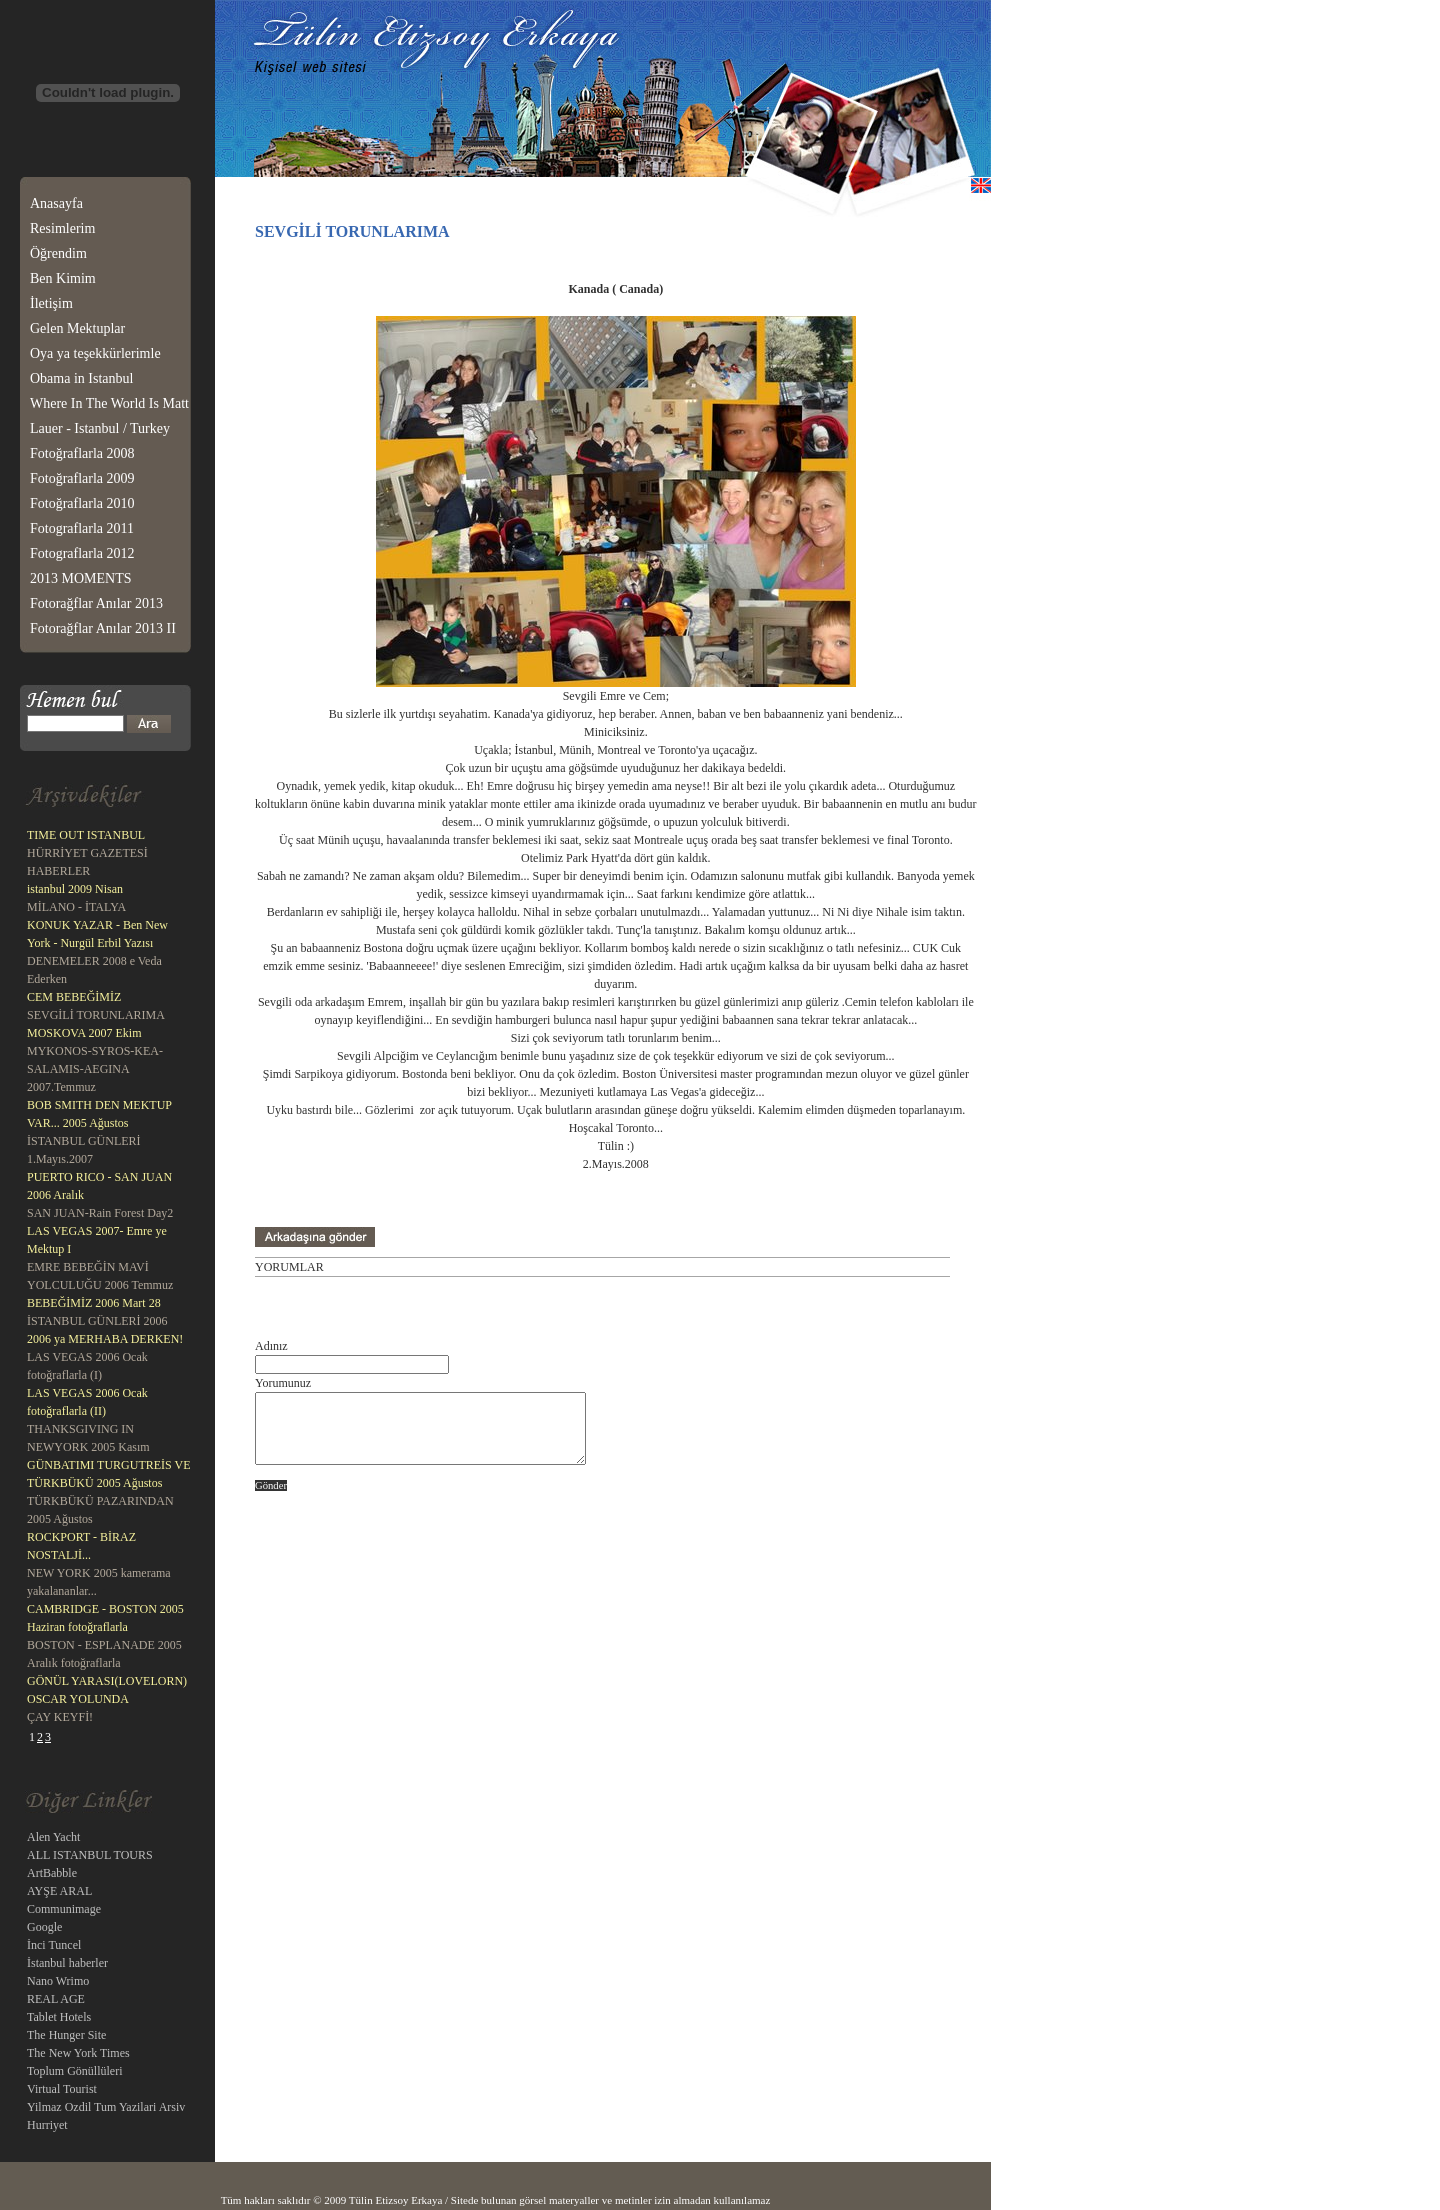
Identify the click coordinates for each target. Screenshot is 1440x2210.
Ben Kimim (63, 278)
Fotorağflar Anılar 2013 (96, 603)
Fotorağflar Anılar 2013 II (103, 628)
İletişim (51, 303)
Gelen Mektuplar (77, 328)
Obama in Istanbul (81, 378)
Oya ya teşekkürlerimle (95, 353)
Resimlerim (62, 228)
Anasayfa (56, 203)
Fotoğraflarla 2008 (82, 453)
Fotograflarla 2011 (82, 528)
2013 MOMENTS (81, 578)
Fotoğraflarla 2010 (82, 503)
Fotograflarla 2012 (82, 553)
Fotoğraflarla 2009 (82, 478)
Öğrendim (58, 253)
